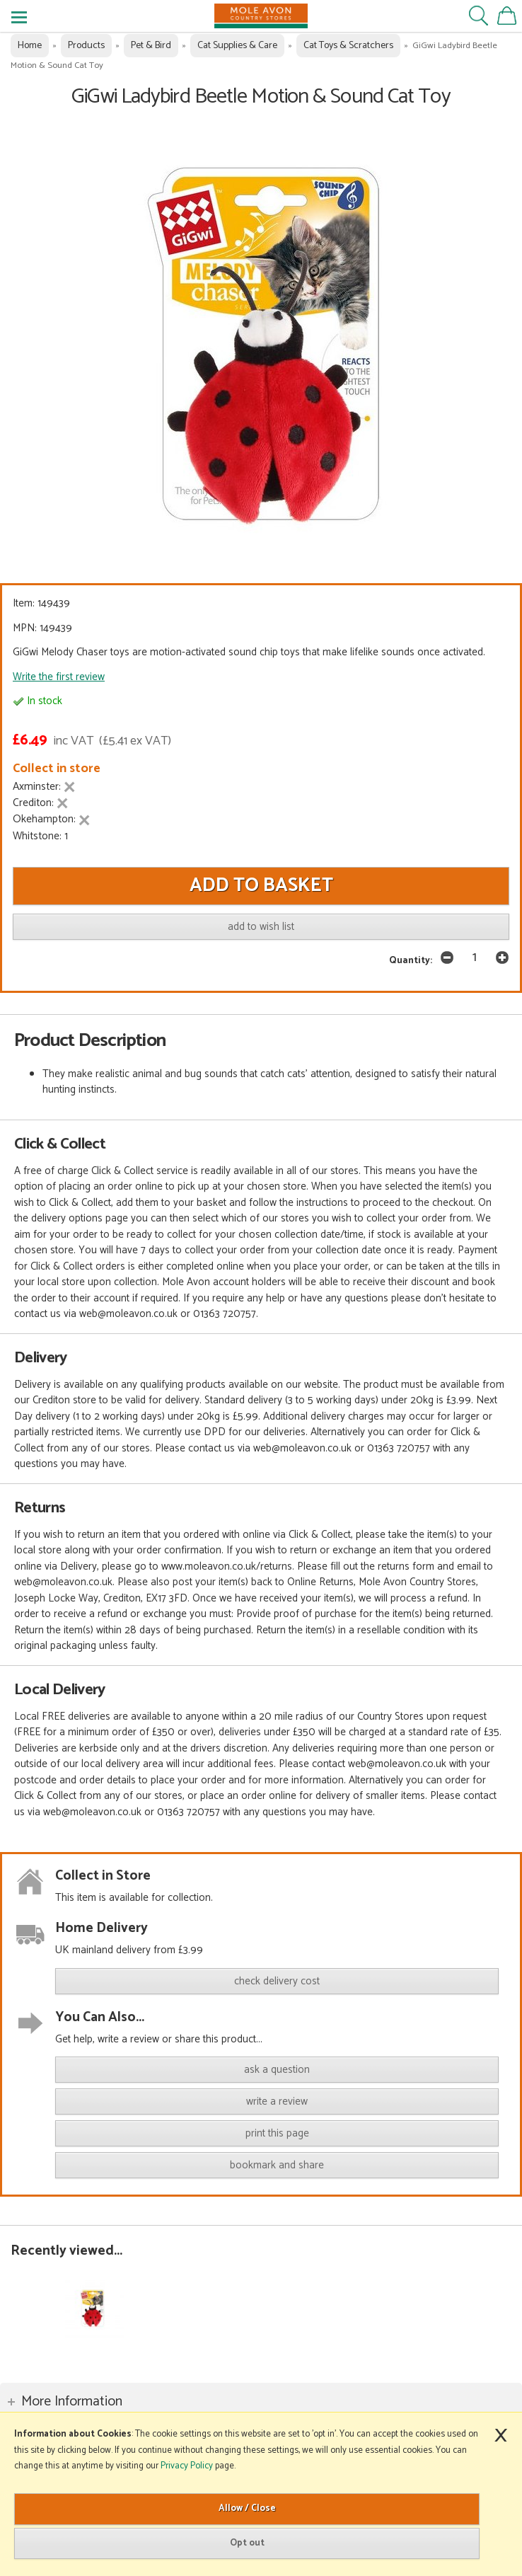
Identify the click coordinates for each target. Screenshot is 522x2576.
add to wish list (261, 927)
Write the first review (59, 677)
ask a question (277, 2069)
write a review (277, 2101)
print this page (277, 2133)
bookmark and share (277, 2165)
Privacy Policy (187, 2466)
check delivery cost (277, 1981)
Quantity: (410, 960)
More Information (71, 2401)
